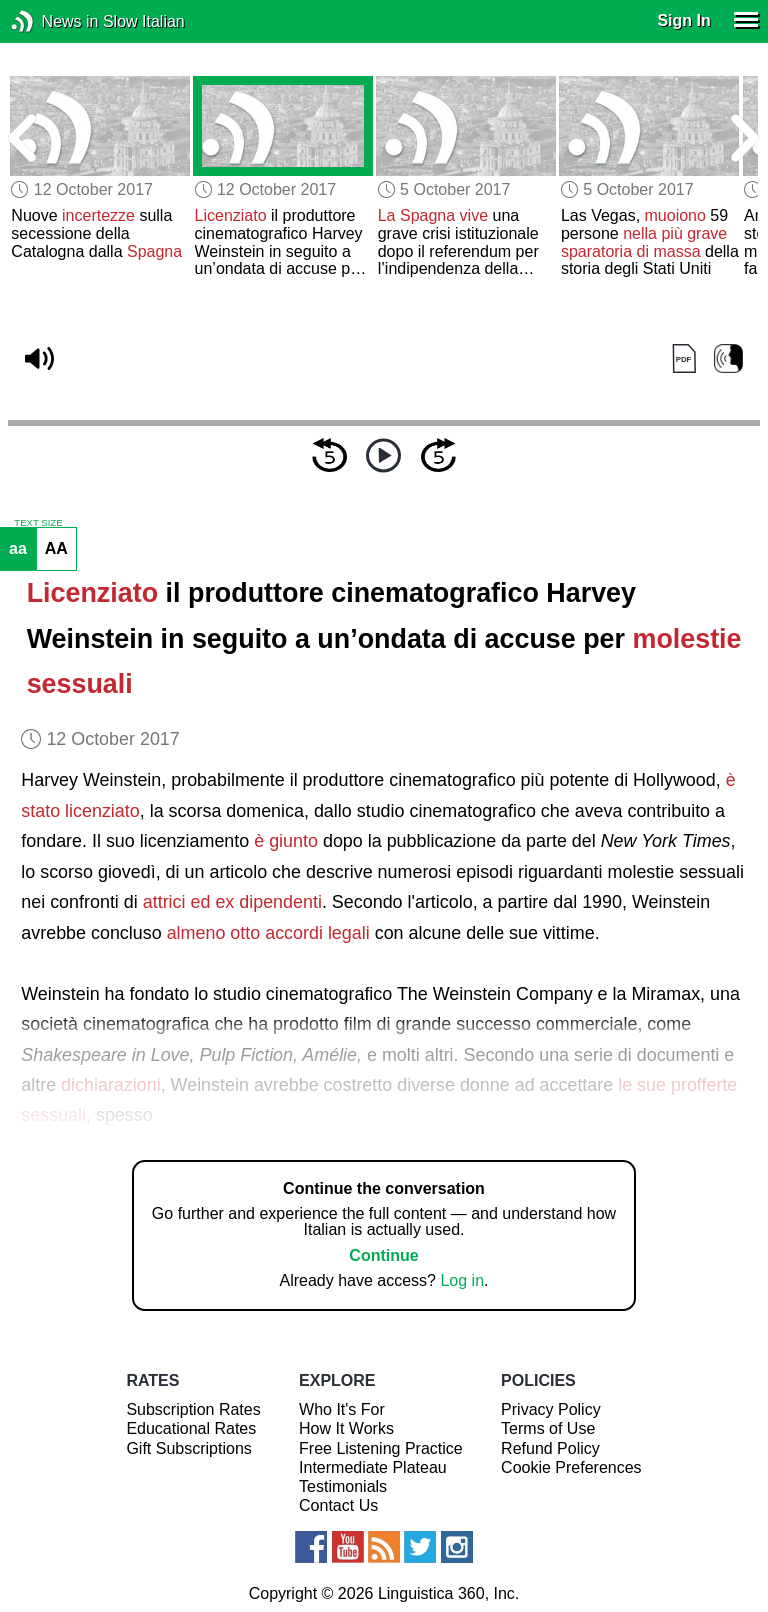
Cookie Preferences (571, 1467)
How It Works (346, 1428)
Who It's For (342, 1409)
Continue (383, 1255)
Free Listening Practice (381, 1448)
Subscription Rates (193, 1409)
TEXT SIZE (38, 523)
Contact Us (338, 1505)
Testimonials (343, 1486)
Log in (462, 1280)
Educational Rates (191, 1428)
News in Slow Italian (52, 21)
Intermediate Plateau (373, 1467)
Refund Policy (550, 1448)
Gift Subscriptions (188, 1448)
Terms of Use (548, 1428)
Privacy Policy (551, 1409)
